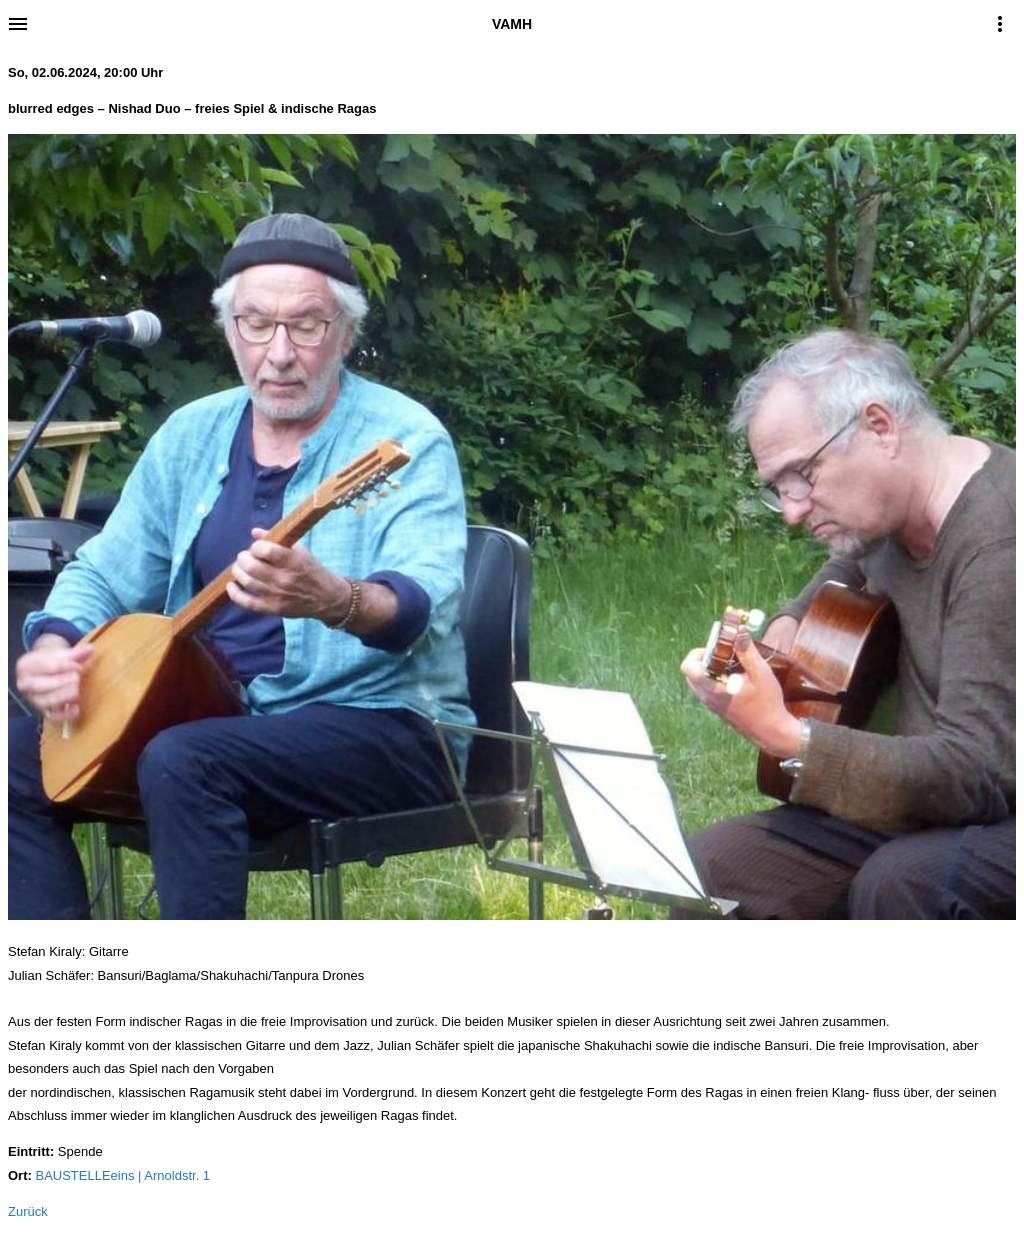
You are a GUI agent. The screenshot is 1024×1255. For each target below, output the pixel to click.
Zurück (28, 1211)
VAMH (512, 24)
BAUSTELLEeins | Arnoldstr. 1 (122, 1175)
